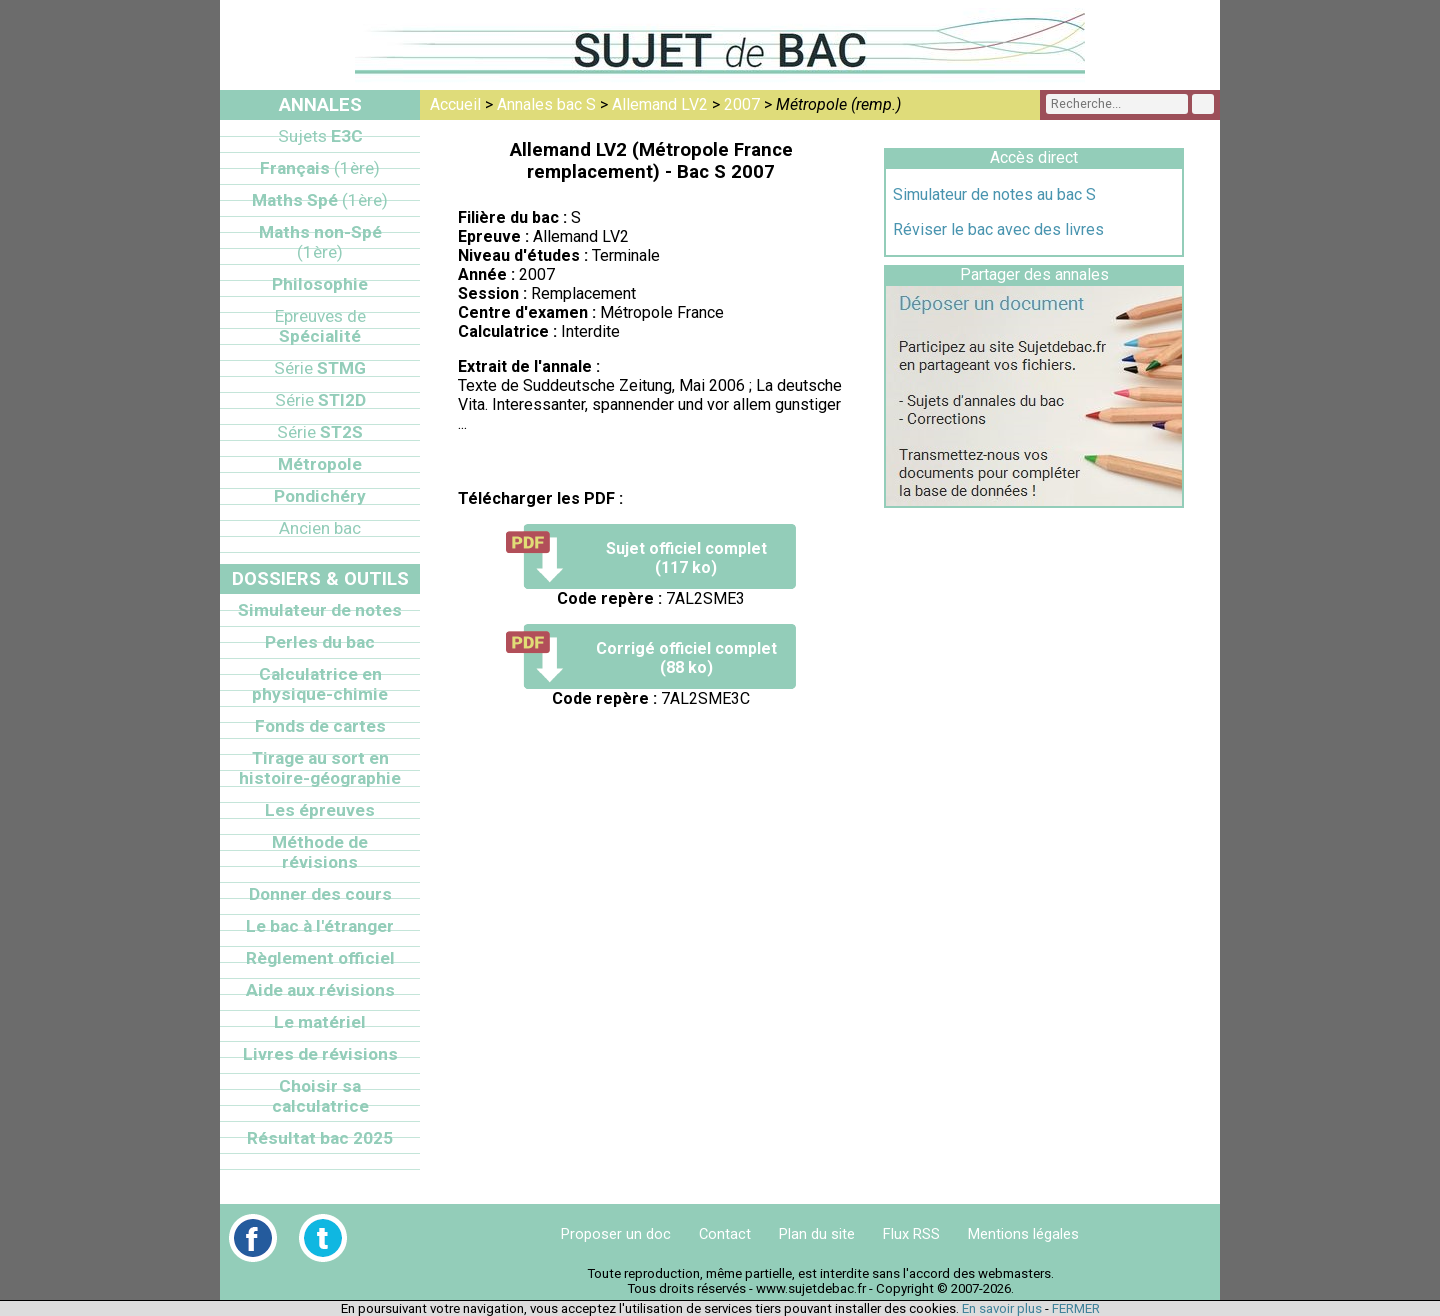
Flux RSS (911, 1234)
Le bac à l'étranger (320, 926)
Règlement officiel (320, 958)
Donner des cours (320, 894)
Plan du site (817, 1234)
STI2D (320, 400)
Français (320, 168)
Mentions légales (1023, 1234)
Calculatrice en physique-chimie (320, 684)
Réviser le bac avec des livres (998, 229)
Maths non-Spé (320, 242)
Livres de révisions (320, 1054)
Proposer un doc (616, 1234)
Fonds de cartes (320, 726)
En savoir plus (1002, 1308)
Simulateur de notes (320, 610)
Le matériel (320, 1022)
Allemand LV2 (660, 104)
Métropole (320, 464)
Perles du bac (320, 642)
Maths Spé (320, 200)
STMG (320, 368)
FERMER (1076, 1308)
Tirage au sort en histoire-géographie (320, 768)
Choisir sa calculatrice (320, 1096)
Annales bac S (546, 104)
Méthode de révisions (320, 852)
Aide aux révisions (320, 990)
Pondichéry (320, 496)
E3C (320, 136)
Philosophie (320, 284)
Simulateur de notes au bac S (994, 194)
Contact (725, 1234)
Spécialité (320, 326)
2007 (742, 104)
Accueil (455, 104)
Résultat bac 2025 (320, 1138)
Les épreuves (320, 810)
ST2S (320, 432)
